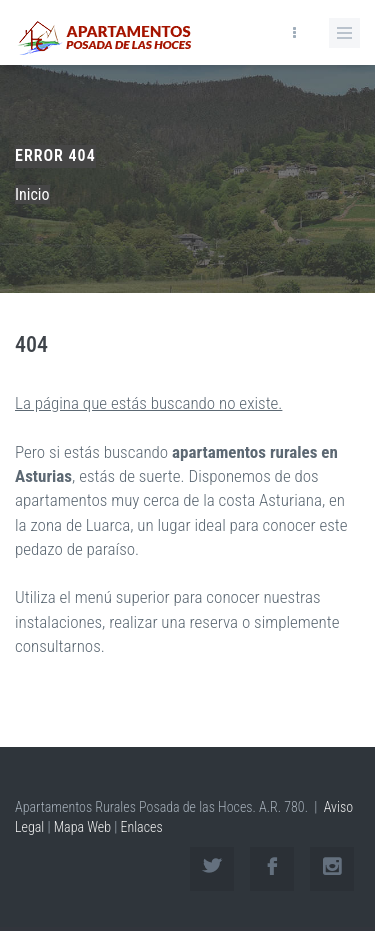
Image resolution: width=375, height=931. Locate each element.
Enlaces (141, 827)
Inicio (32, 194)
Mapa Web (82, 827)
